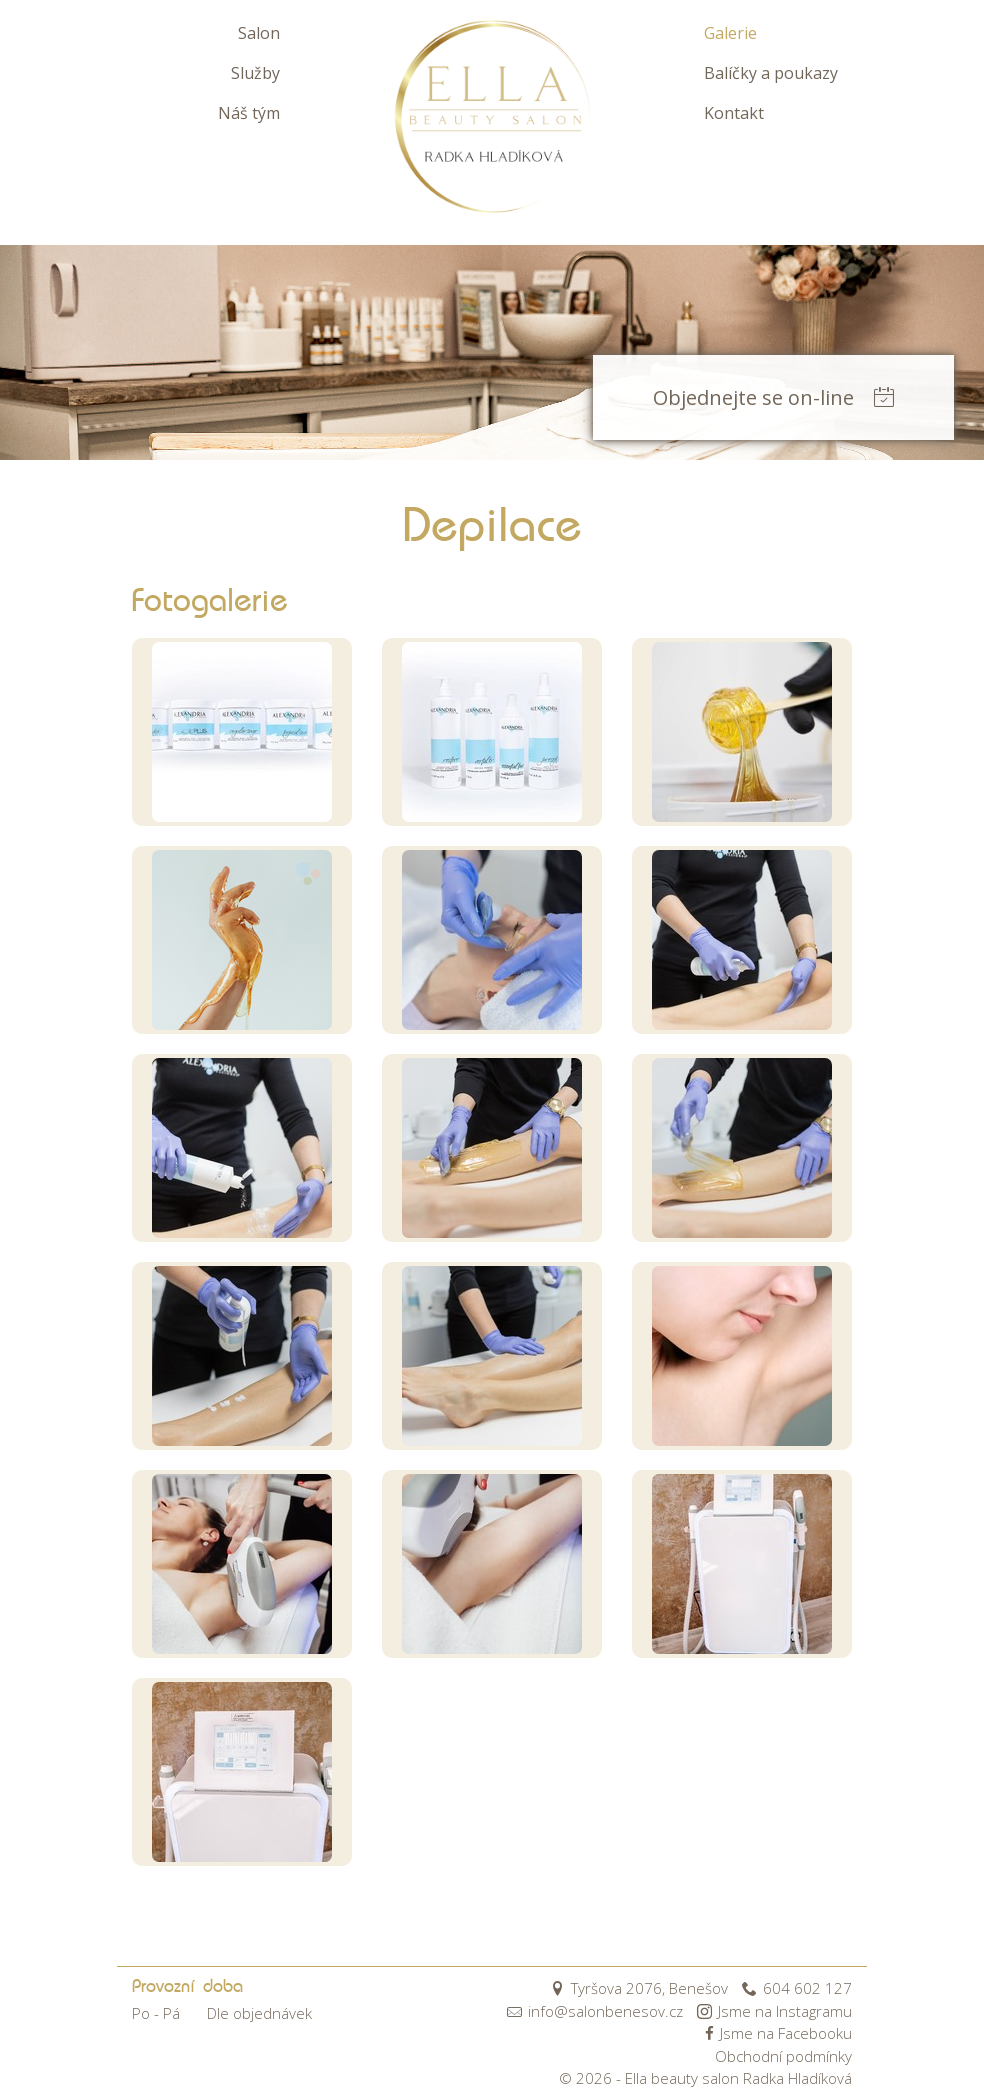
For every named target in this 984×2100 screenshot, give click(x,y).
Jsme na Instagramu (774, 2011)
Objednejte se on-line (773, 397)
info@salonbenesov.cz (595, 2011)
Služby (255, 73)
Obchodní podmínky (783, 2056)
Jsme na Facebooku (775, 2033)
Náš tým (249, 113)
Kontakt (734, 113)
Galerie (730, 33)
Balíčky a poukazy (771, 73)
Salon (259, 33)
